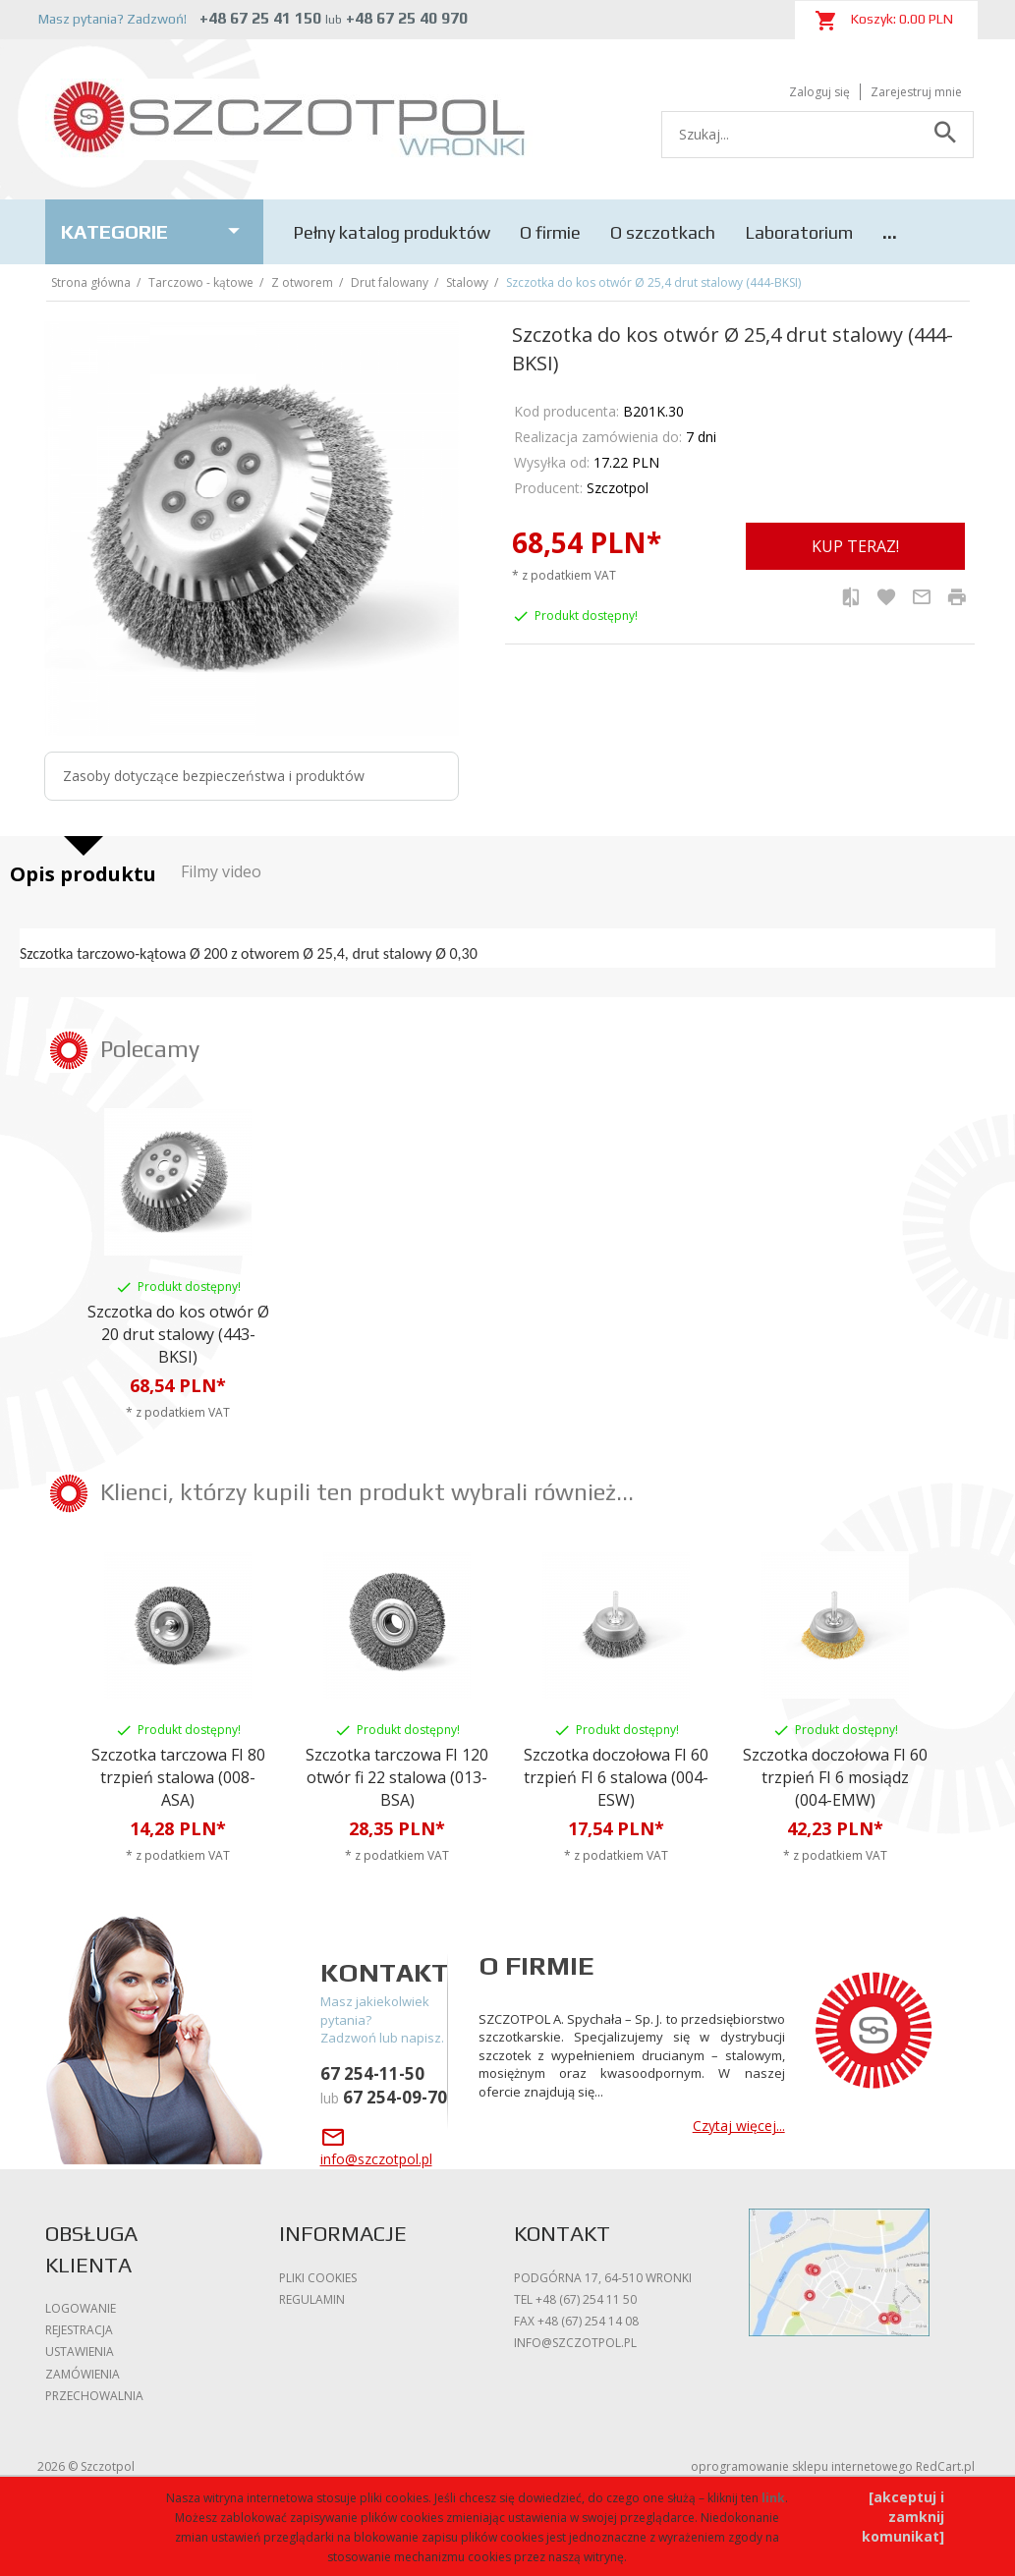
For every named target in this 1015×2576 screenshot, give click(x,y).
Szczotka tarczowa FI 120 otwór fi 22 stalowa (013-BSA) (397, 1777)
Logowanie (80, 2308)
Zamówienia (82, 2374)
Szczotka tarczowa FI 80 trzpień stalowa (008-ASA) (178, 1777)
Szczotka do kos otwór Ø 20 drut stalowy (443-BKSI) (178, 1334)
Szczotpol (617, 487)
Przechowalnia (94, 2395)
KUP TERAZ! (855, 546)
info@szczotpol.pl (575, 2342)
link (773, 2498)
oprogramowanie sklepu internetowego (802, 2466)
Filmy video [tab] (221, 871)
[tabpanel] (507, 948)
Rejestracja (79, 2330)
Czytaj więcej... (739, 2125)
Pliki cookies (318, 2277)
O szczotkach (662, 232)
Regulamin (312, 2299)
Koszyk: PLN (884, 20)
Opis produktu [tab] (83, 874)
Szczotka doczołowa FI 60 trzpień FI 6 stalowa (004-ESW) (616, 1777)
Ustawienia (79, 2351)
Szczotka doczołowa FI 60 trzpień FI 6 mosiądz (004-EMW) (835, 1777)
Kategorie (155, 231)
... (889, 232)
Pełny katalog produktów (391, 232)
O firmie (550, 232)
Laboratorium (799, 232)
